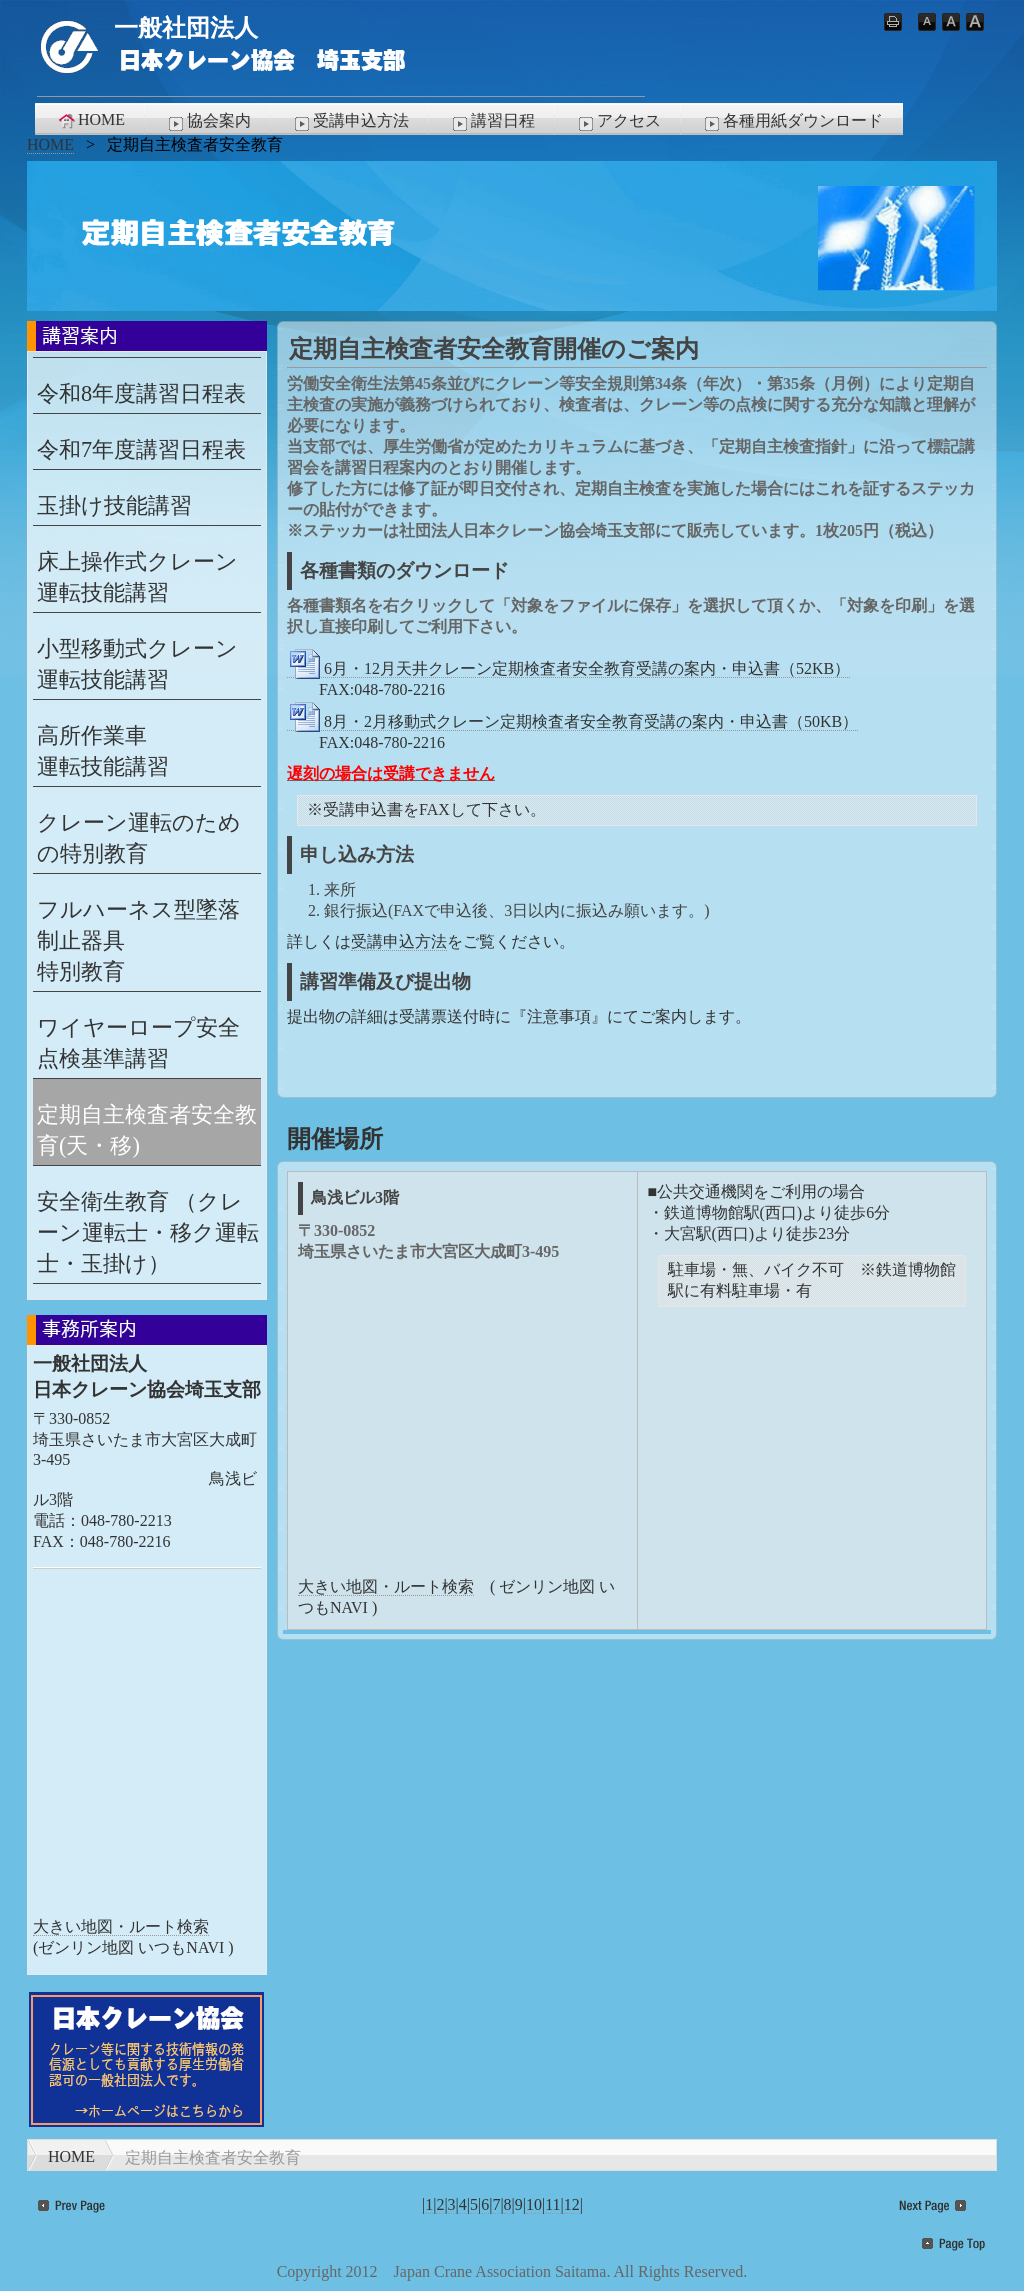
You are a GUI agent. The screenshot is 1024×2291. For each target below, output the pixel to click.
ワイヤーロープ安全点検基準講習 (138, 1043)
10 (534, 2204)
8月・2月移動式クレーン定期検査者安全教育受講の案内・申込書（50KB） (572, 722)
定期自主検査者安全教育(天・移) (147, 1130)
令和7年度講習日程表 (141, 449)
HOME (90, 120)
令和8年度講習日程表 (141, 393)
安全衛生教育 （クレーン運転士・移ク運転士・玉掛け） (148, 1232)
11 (552, 2204)
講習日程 (492, 122)
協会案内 (208, 122)
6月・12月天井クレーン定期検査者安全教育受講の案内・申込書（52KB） (568, 669)
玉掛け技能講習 (114, 505)
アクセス (618, 122)
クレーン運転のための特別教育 (139, 838)
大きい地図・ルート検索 (386, 1586)
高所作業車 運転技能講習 (103, 751)
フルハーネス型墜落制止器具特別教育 (138, 940)
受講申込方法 (350, 122)
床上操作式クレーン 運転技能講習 (137, 577)
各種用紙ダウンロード (792, 122)
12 (572, 2204)
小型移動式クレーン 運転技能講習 (137, 664)
